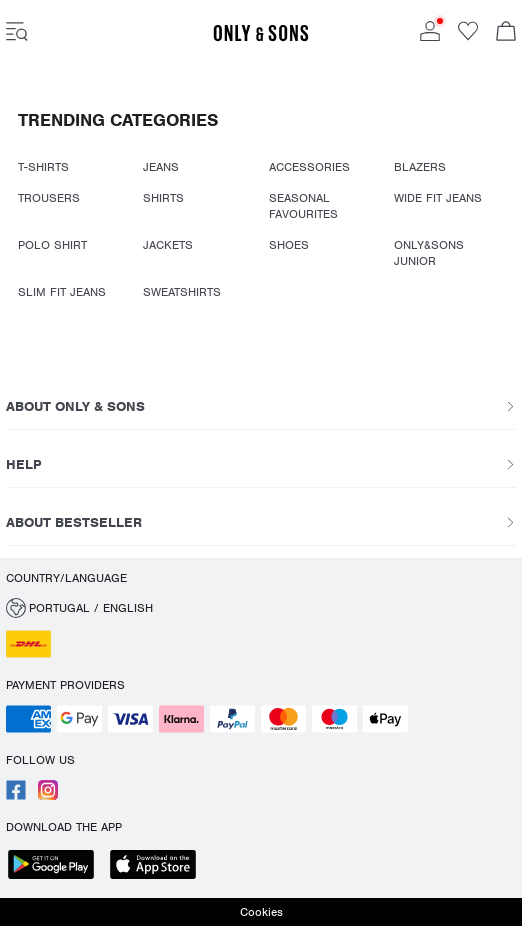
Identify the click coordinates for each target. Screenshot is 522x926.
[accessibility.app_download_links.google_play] (57, 866)
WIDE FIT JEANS (438, 198)
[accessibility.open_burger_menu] (17, 33)
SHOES (289, 245)
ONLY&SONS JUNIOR (429, 253)
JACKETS (168, 245)
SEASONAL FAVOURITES (303, 206)
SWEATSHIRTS (182, 292)
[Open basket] (506, 33)
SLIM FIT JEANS (62, 292)
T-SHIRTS (43, 167)
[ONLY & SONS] (261, 38)
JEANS (161, 167)
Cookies (261, 912)
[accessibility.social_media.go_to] (16, 796)
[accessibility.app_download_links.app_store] (159, 866)
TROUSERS (49, 198)
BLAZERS (420, 167)
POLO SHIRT (52, 245)
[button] (261, 608)
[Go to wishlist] (468, 37)
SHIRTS (163, 198)
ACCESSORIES (309, 167)
